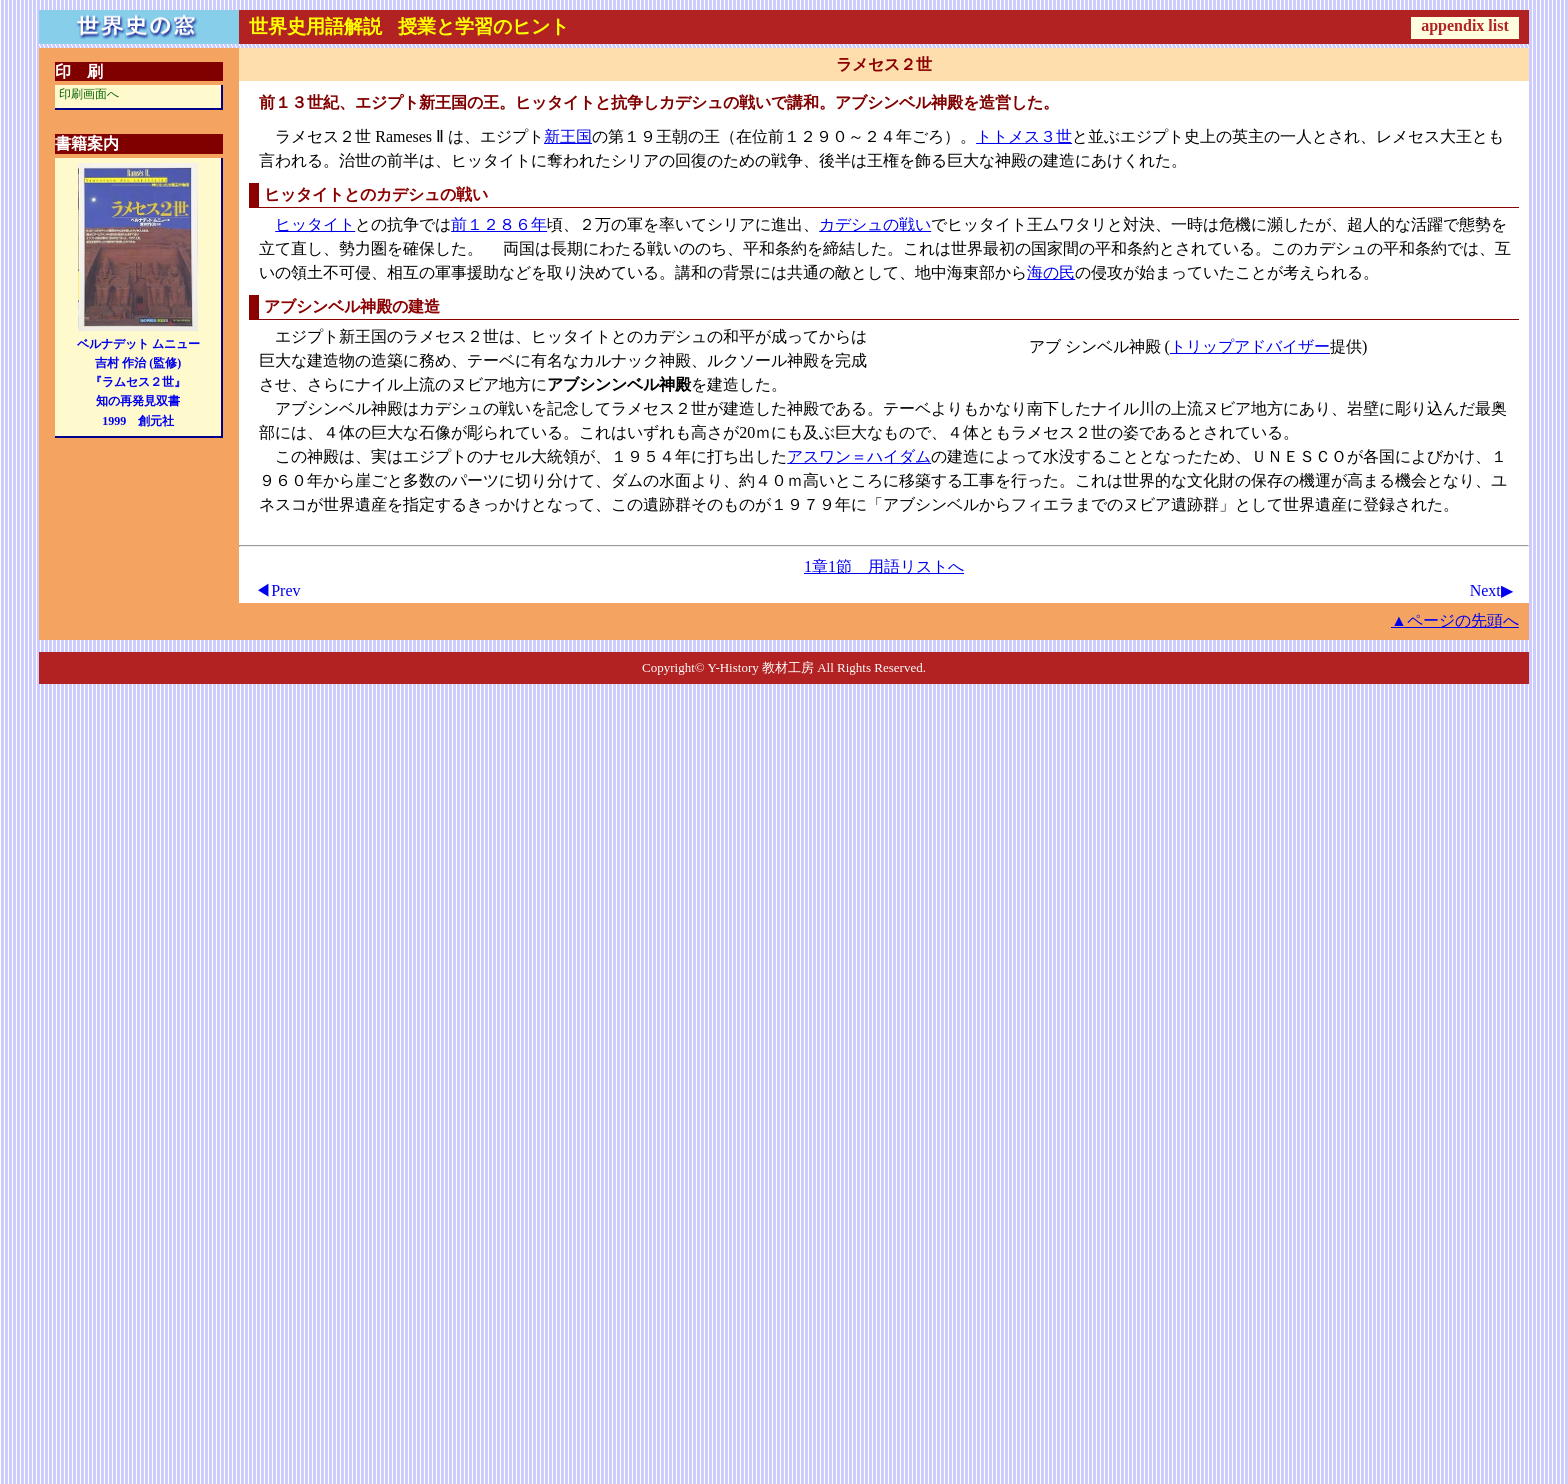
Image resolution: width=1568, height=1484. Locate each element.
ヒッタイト (315, 224)
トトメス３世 (1024, 136)
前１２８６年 (499, 224)
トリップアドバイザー (1250, 346)
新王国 (568, 136)
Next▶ (1491, 590)
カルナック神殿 (635, 360)
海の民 (1051, 272)
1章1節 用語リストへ (884, 566)
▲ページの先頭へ (1455, 620)
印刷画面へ (89, 94)
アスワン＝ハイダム (859, 456)
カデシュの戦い (875, 224)
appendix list (1465, 25)
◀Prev (277, 590)
